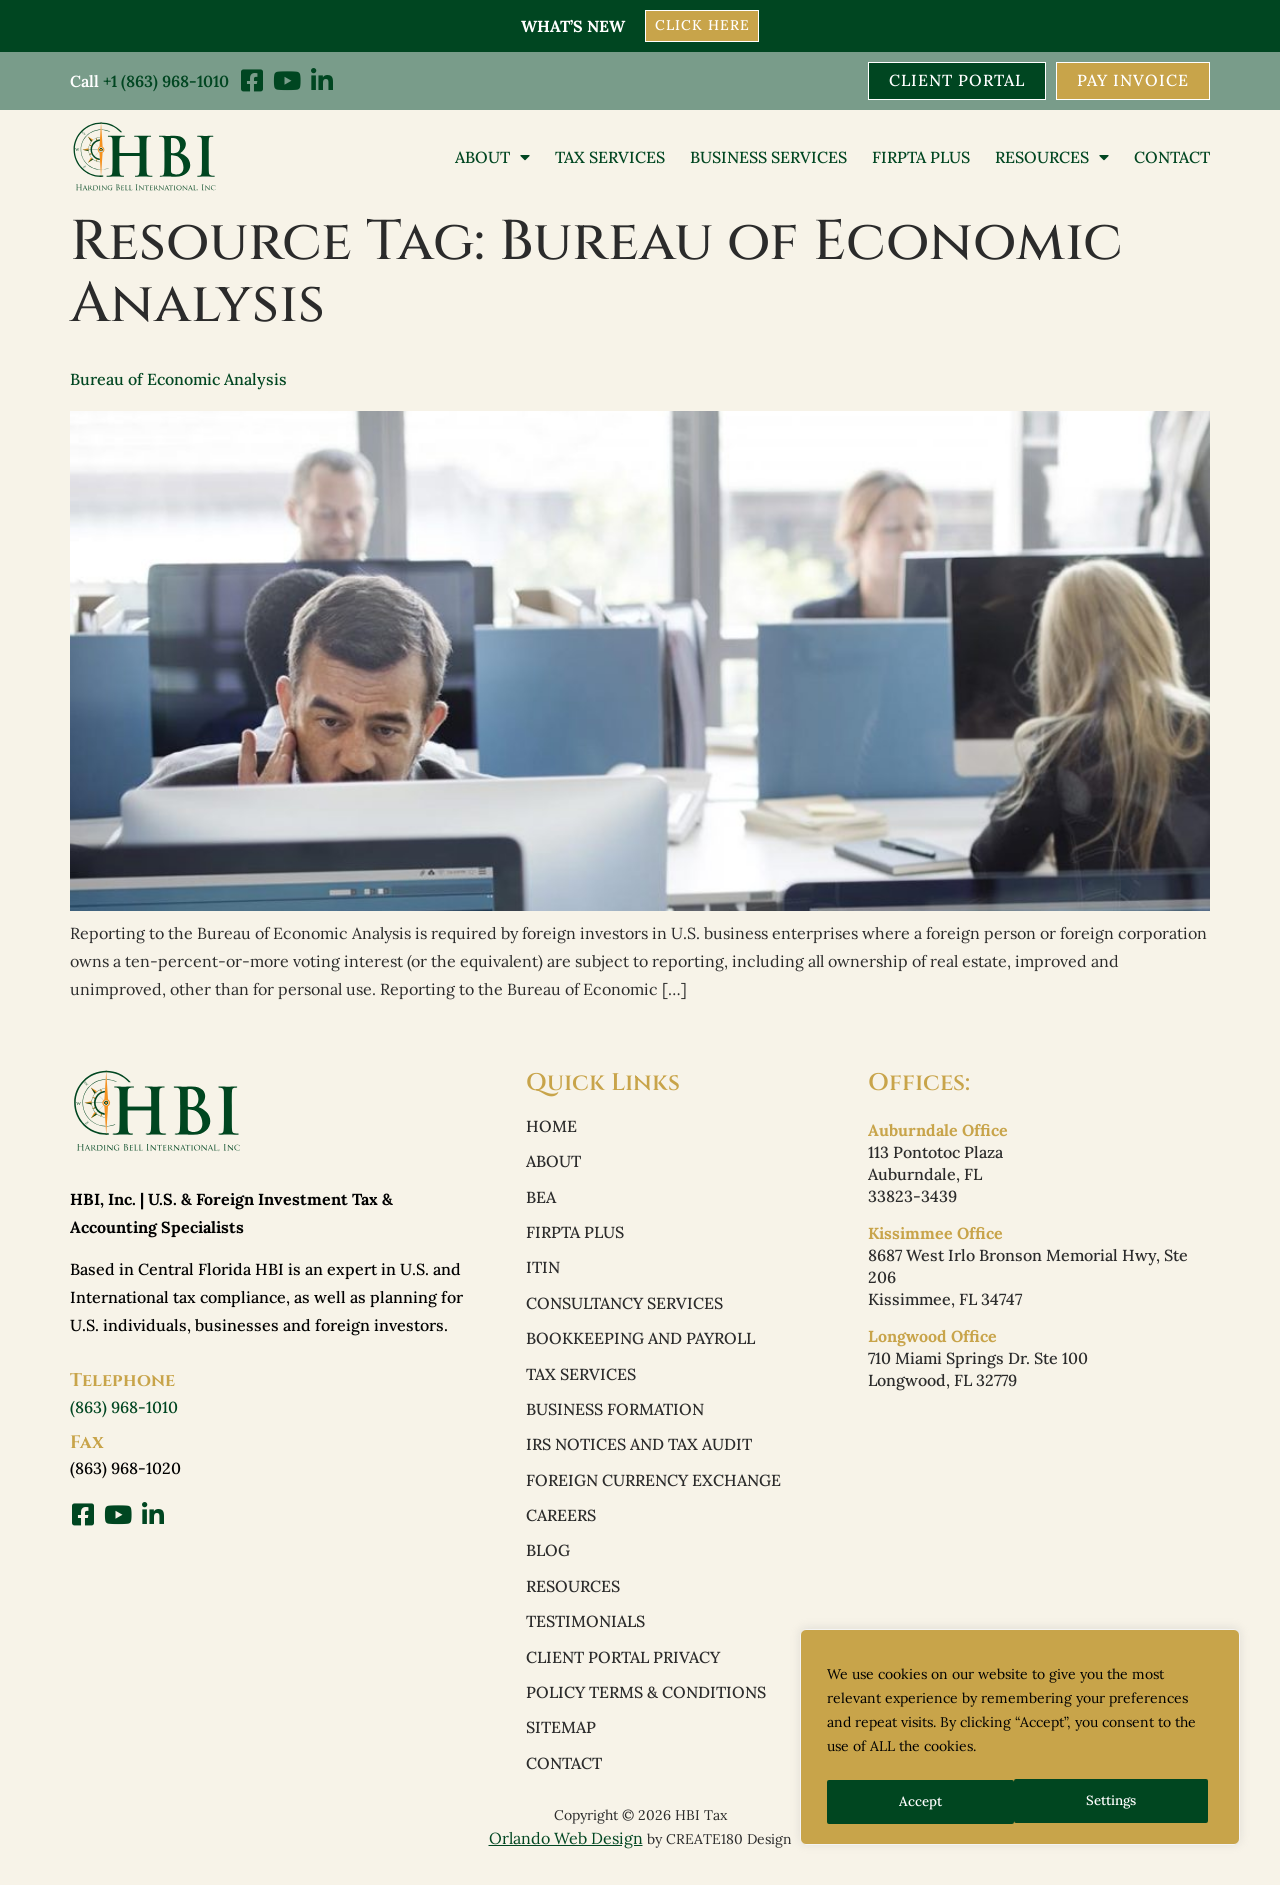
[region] (1020, 1740)
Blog (548, 1559)
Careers (561, 1523)
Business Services (768, 157)
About (492, 157)
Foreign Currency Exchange (653, 1487)
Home (551, 1127)
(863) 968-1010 (124, 1407)
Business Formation (615, 1415)
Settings (924, 1802)
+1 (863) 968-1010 (166, 80)
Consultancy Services (624, 1307)
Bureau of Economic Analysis (178, 380)
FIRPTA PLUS (921, 157)
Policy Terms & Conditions (646, 1703)
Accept (1121, 1802)
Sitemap (561, 1739)
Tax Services (610, 157)
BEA (541, 1199)
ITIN (543, 1271)
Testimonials (585, 1631)
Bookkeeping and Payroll (640, 1343)
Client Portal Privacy (623, 1667)
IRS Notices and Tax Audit (639, 1451)
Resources (1052, 157)
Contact (1172, 157)
